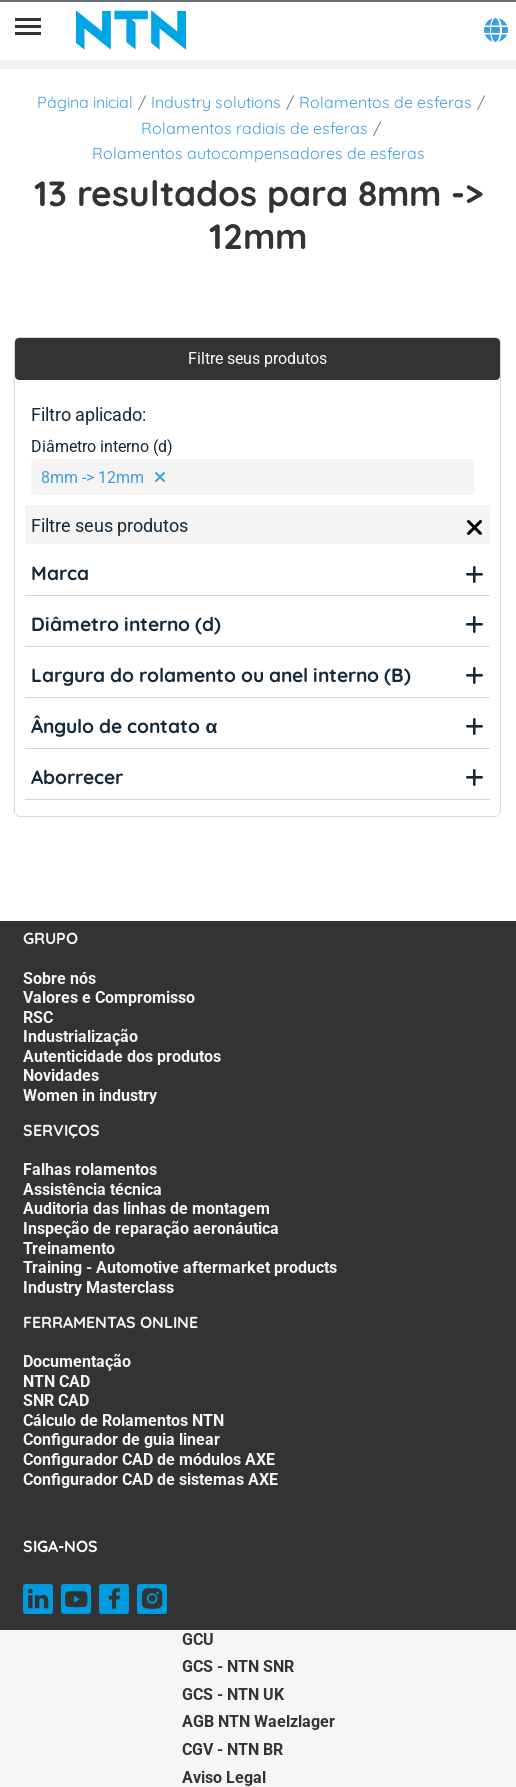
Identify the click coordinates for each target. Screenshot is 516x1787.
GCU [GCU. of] (198, 1639)
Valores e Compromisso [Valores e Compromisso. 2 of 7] (109, 997)
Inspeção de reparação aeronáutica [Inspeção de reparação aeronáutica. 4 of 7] (151, 1228)
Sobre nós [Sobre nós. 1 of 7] (59, 978)
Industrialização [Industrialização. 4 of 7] (80, 1036)
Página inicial (85, 102)
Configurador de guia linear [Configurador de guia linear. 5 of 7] (121, 1439)
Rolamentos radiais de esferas (254, 128)
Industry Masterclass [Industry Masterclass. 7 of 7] (98, 1287)
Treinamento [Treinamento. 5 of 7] (69, 1248)
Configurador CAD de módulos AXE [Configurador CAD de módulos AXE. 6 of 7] (149, 1459)
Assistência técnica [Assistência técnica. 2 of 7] (92, 1189)
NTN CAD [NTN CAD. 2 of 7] (56, 1381)
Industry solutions (216, 102)
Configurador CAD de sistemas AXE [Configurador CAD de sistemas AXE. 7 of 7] (150, 1479)
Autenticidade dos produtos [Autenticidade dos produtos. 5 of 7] (122, 1056)
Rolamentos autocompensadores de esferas (258, 153)
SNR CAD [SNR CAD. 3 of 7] (56, 1400)
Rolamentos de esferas (385, 102)
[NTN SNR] (131, 30)
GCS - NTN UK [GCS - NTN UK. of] (233, 1694)
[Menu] (28, 30)
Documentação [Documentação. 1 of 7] (77, 1361)
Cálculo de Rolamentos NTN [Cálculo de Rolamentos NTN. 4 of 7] (123, 1420)
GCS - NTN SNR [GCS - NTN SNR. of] (238, 1666)
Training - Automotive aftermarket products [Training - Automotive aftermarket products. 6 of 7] (180, 1267)
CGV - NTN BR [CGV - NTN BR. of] (232, 1749)
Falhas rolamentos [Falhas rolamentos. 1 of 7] (90, 1169)
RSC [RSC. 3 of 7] (38, 1017)
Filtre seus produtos (257, 358)
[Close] (475, 528)
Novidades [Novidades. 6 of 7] (61, 1075)
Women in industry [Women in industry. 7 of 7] (90, 1095)
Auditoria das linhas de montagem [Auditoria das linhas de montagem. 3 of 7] (146, 1208)
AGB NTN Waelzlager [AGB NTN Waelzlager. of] (258, 1721)
